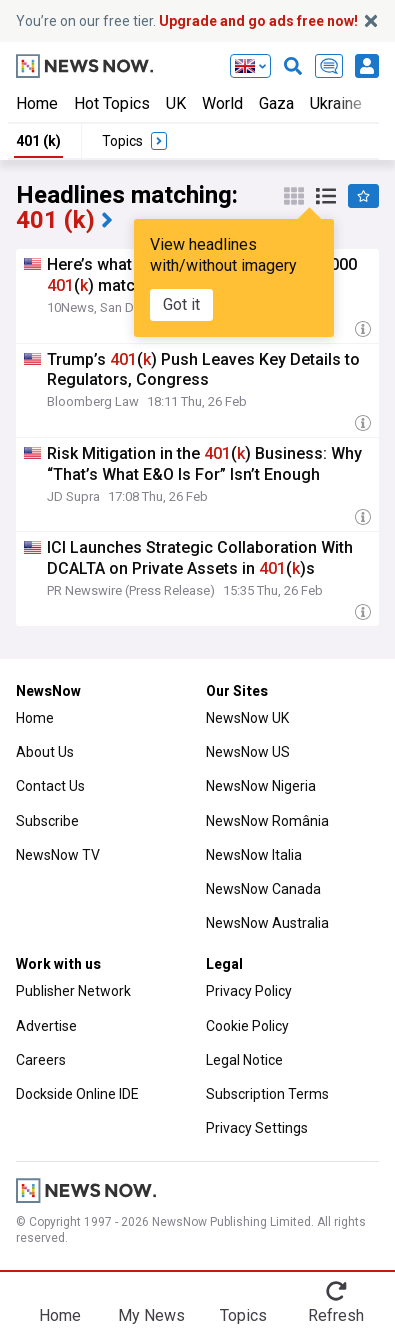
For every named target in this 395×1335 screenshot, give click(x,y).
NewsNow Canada (263, 889)
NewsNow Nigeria (261, 786)
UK (176, 103)
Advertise (46, 1026)
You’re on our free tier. (187, 21)
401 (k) (38, 141)
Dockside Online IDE (77, 1094)
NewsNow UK (247, 718)
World (222, 103)
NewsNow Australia (267, 923)
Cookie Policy (247, 1026)
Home (37, 103)
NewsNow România (267, 821)
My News (151, 1315)
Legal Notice (244, 1060)
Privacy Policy (249, 991)
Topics (243, 1315)
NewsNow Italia (254, 855)
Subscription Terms (267, 1094)
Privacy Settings (257, 1128)
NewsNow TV (58, 855)
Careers (41, 1060)
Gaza (276, 103)
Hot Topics (112, 103)
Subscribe (47, 821)
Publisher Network (73, 991)
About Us (45, 752)
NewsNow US (248, 752)
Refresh (336, 1315)
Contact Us (50, 786)
